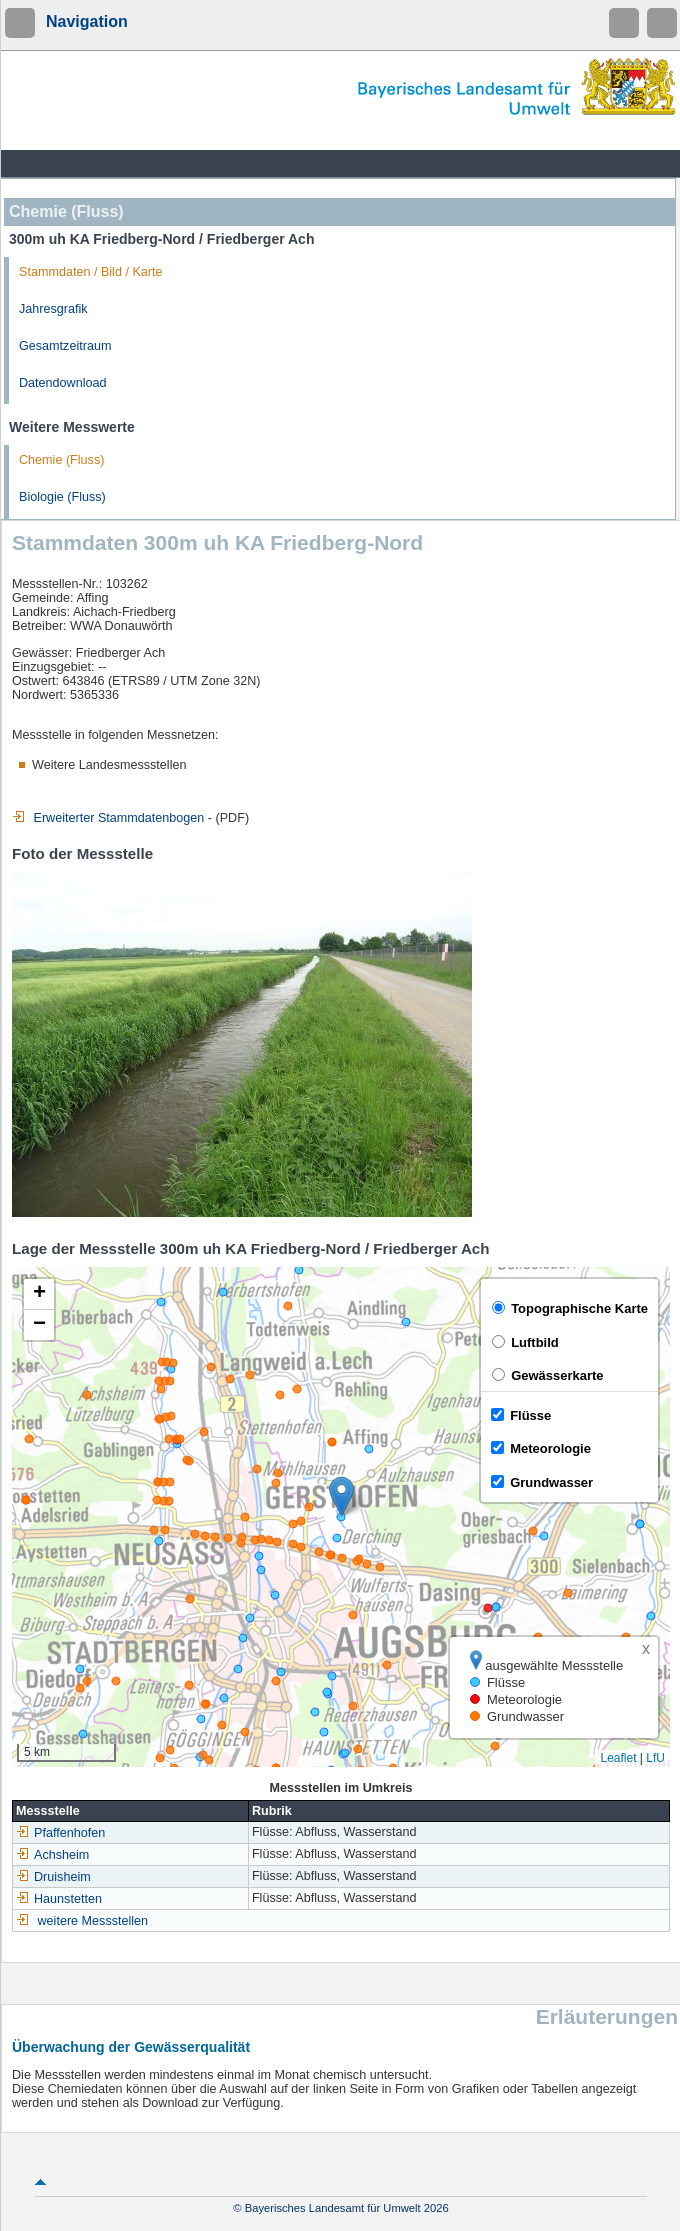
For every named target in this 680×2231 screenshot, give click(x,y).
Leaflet (618, 1758)
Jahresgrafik (53, 309)
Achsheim (52, 1855)
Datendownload (63, 383)
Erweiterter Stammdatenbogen (108, 818)
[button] (341, 1496)
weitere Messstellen (93, 1921)
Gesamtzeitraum (65, 346)
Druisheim (53, 1877)
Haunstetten (59, 1899)
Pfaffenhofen (60, 1833)
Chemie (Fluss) (61, 460)
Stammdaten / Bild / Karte (91, 272)
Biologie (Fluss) (62, 497)
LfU (655, 1758)
